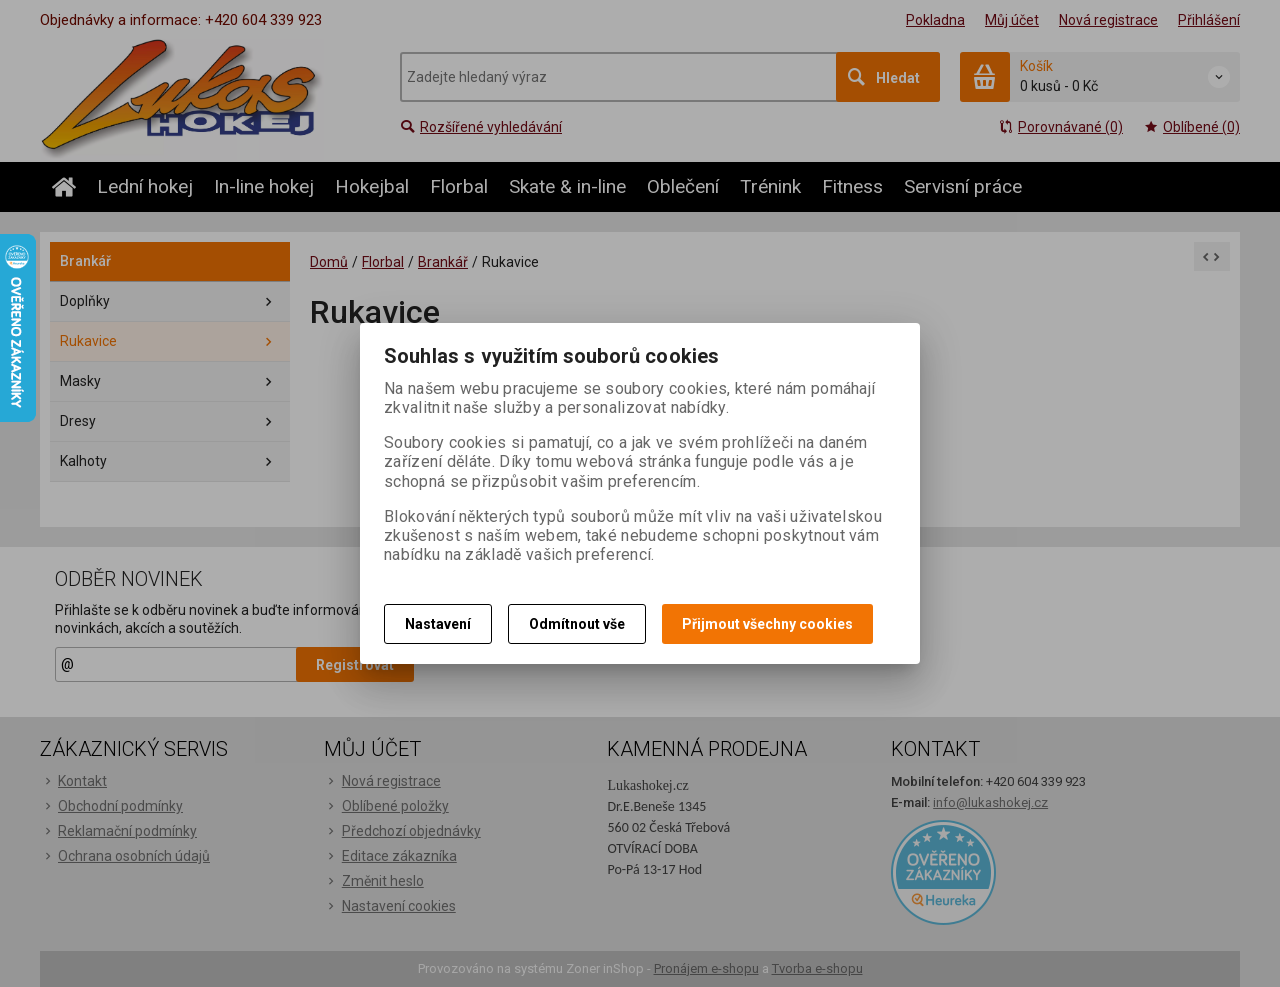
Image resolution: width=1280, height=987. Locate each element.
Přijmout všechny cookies (767, 624)
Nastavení (438, 624)
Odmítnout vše (577, 624)
